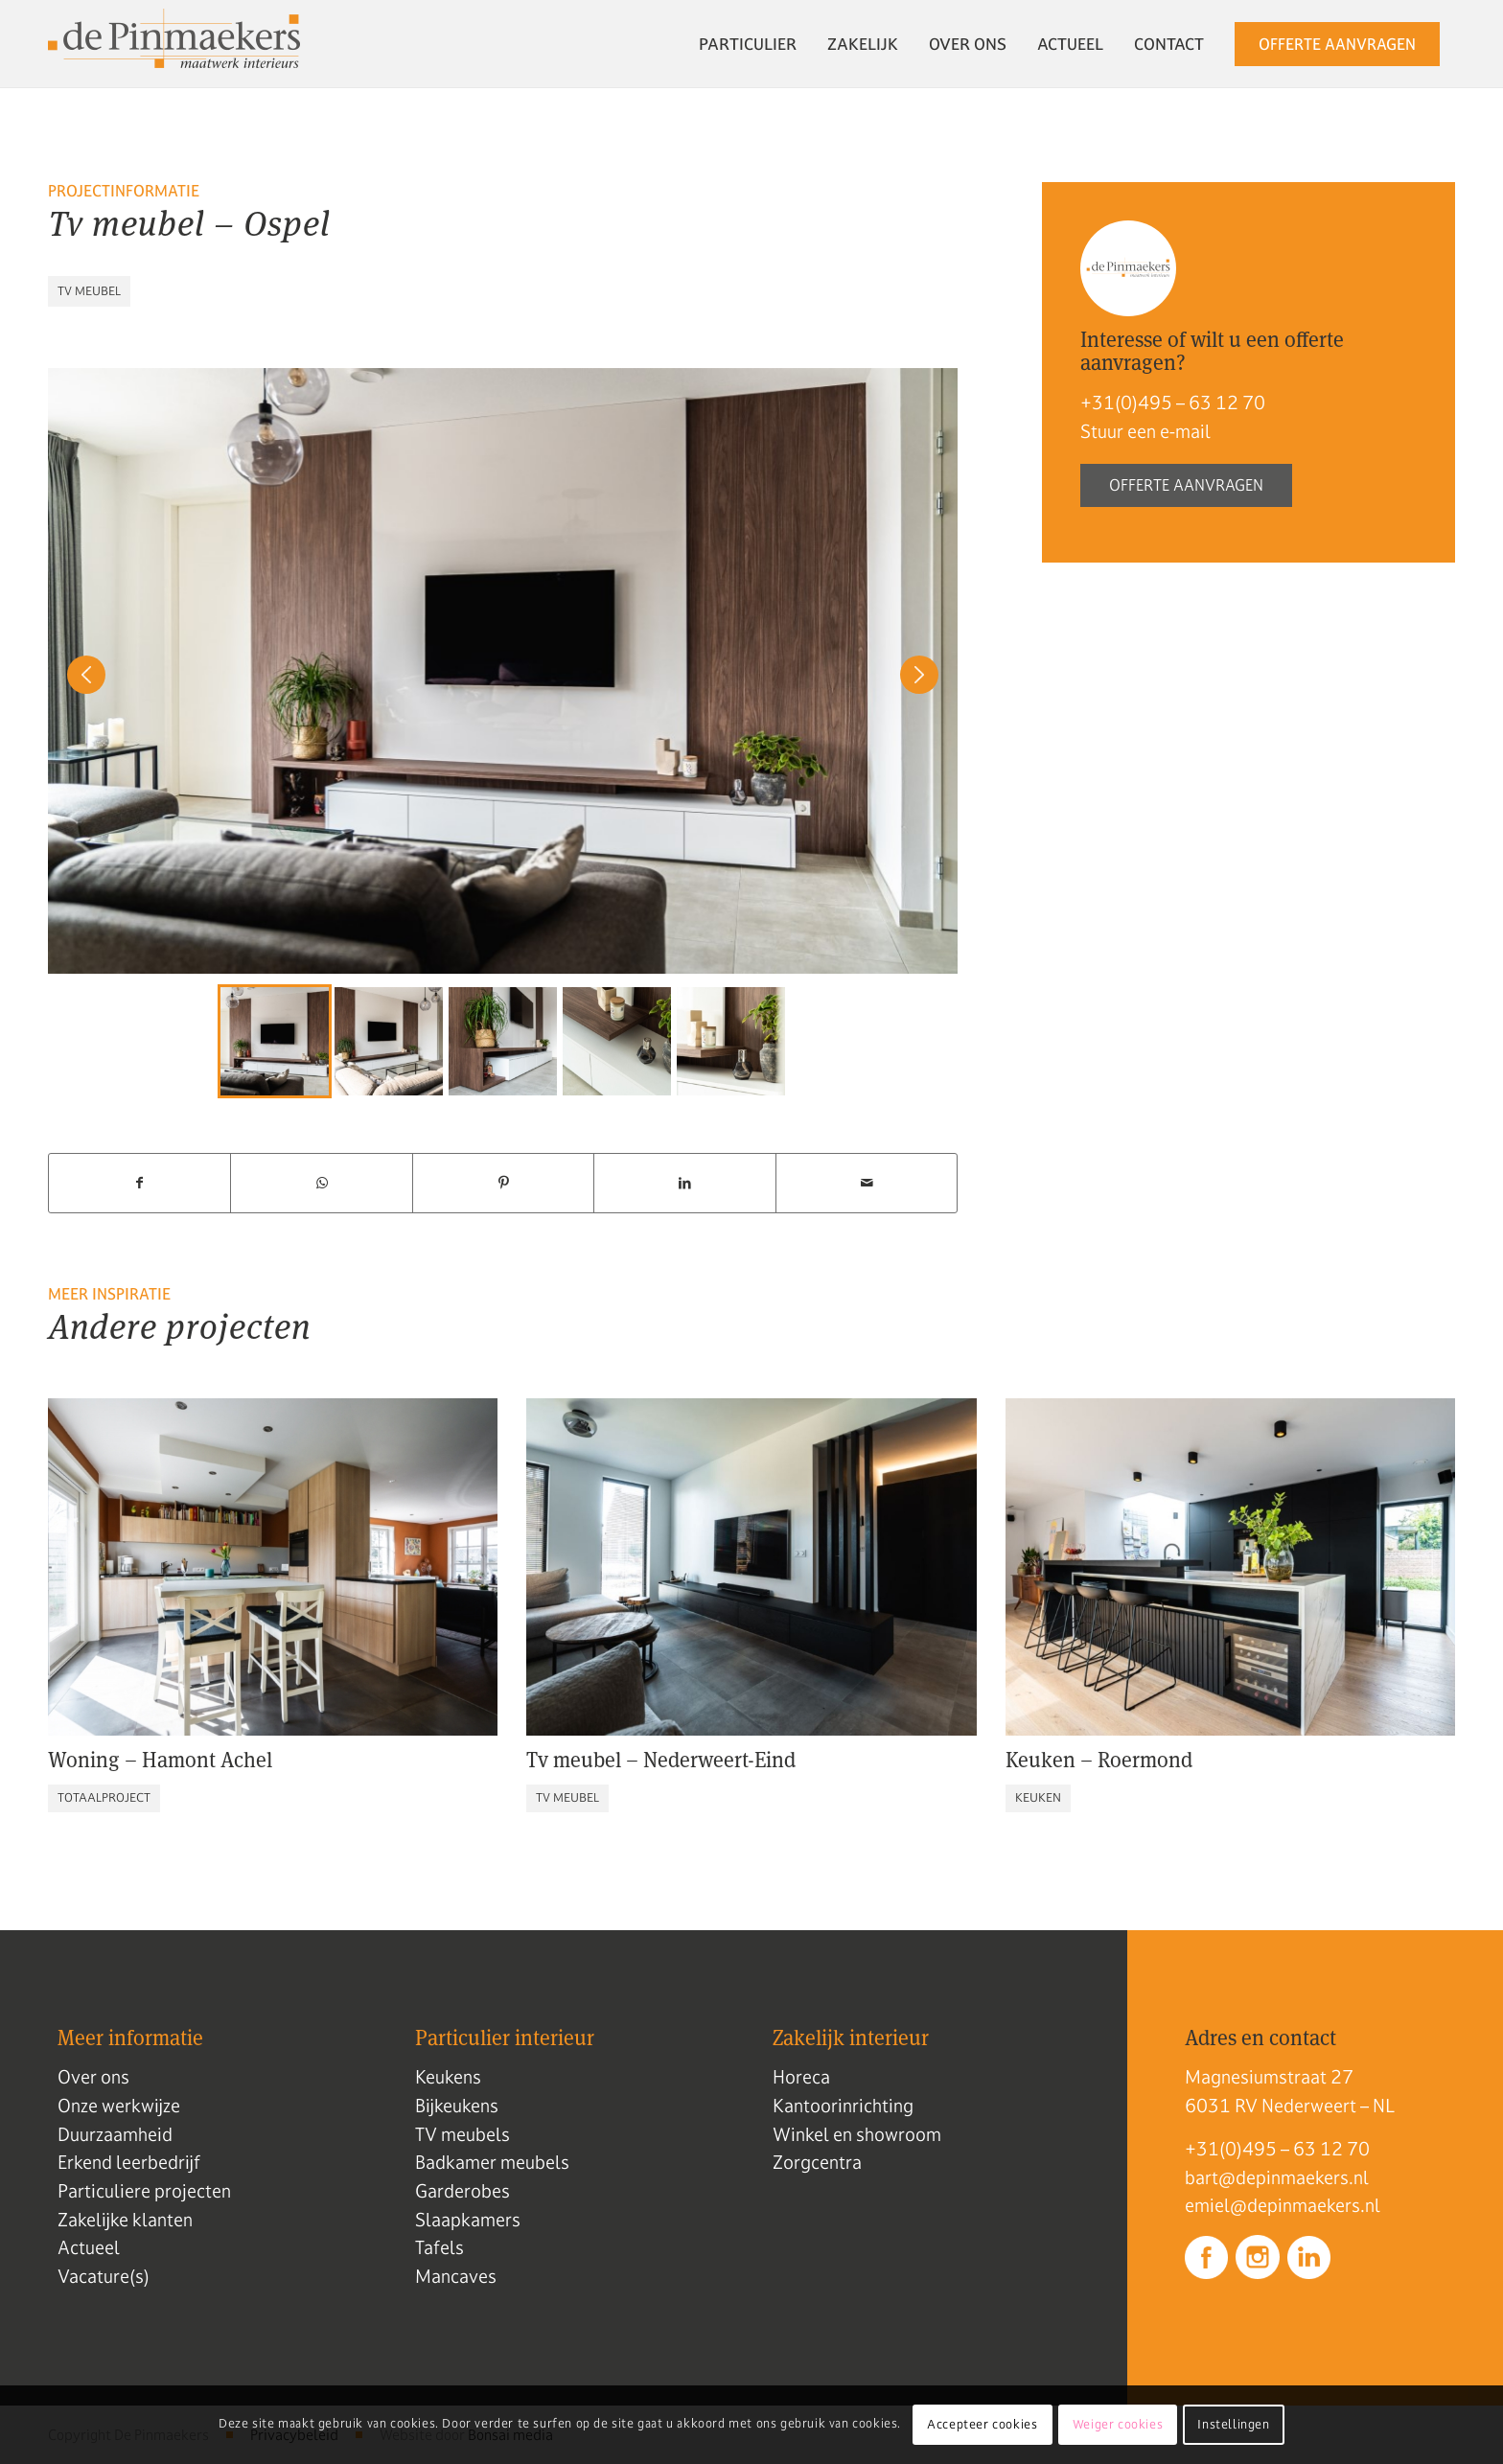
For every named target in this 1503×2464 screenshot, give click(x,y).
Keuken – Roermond (1099, 1759)
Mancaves (456, 2276)
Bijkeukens (456, 2105)
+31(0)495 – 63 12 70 (1172, 402)
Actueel (89, 2247)
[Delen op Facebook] (139, 1183)
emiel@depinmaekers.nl (1282, 2205)
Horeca (801, 2076)
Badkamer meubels (492, 2162)
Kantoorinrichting (843, 2105)
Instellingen (1233, 2424)
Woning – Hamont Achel (160, 1759)
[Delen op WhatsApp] (321, 1183)
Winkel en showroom (857, 2134)
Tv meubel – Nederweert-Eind (661, 1759)
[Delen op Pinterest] (503, 1183)
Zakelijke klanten (125, 2219)
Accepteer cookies (982, 2424)
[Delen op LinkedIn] (684, 1183)
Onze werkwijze (119, 2105)
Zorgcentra (817, 2162)
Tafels (439, 2247)
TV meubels (462, 2134)
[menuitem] (747, 44)
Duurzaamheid (115, 2134)
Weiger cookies (1118, 2424)
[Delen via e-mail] (866, 1183)
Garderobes (462, 2190)
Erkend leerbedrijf (129, 2162)
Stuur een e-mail (1145, 431)
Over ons (93, 2076)
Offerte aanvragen (1186, 485)
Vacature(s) (104, 2276)
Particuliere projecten (144, 2190)
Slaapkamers (467, 2219)
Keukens (448, 2076)
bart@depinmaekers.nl (1277, 2177)
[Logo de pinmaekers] (174, 44)
